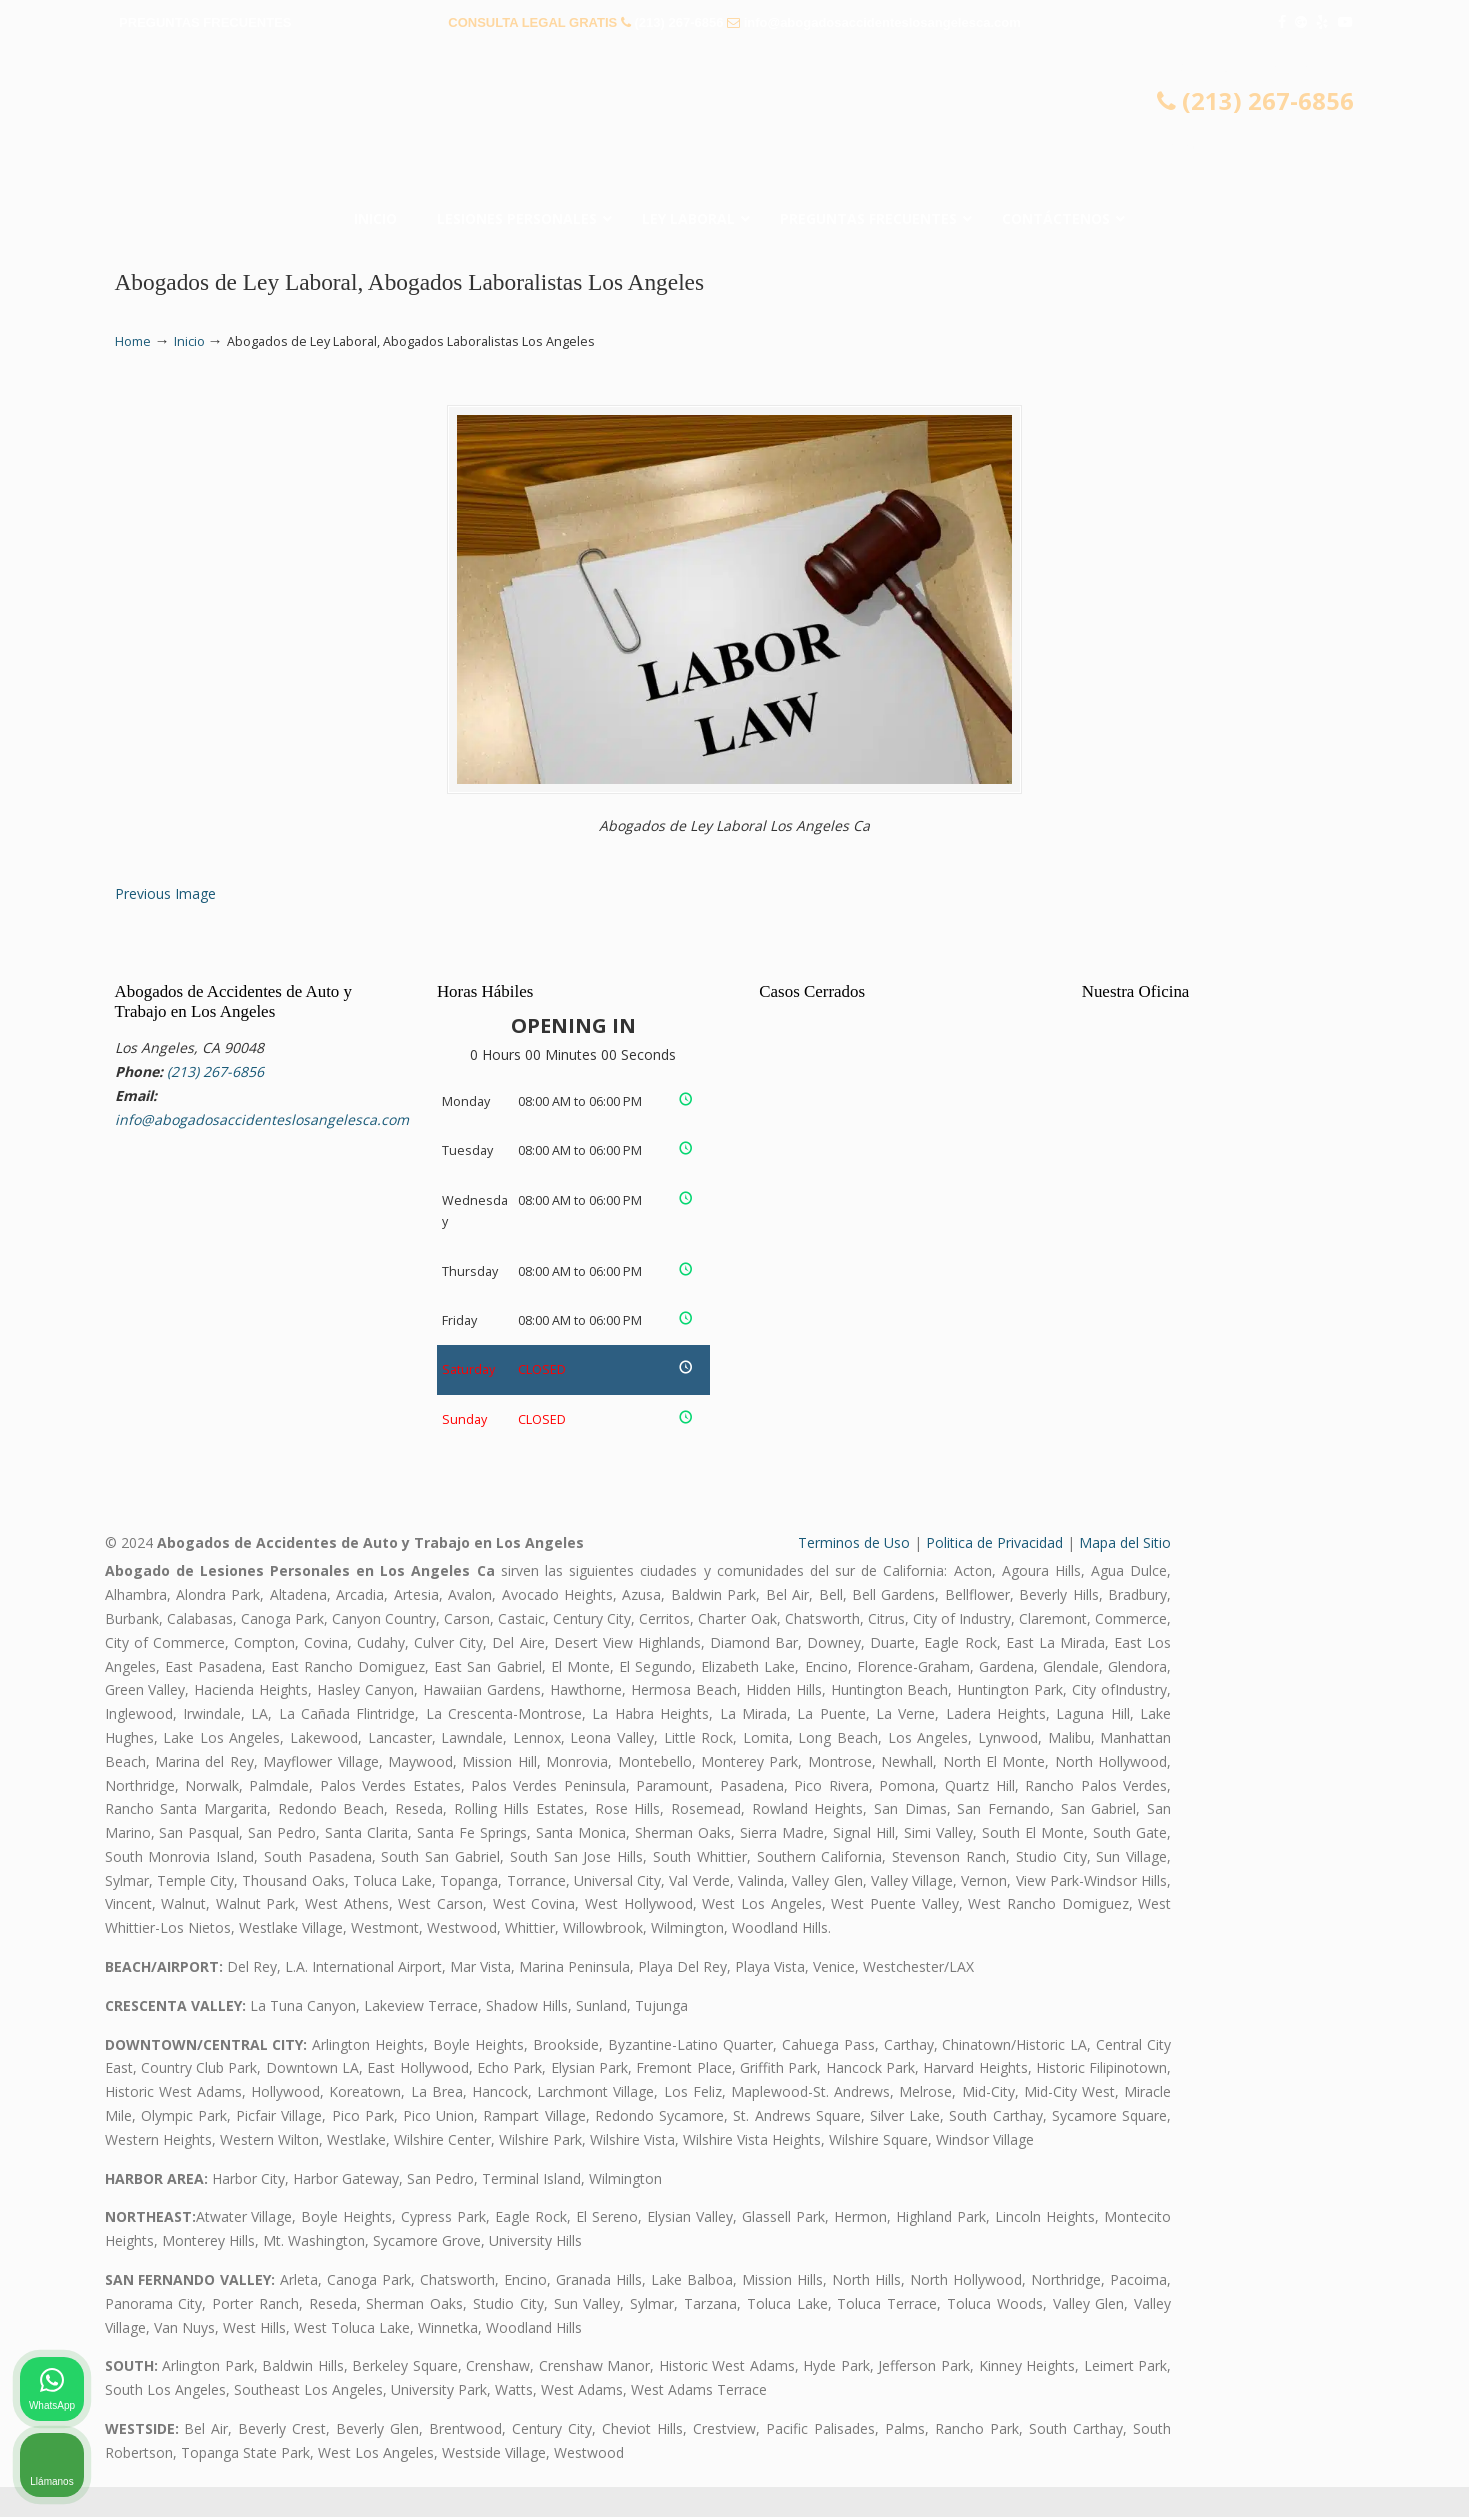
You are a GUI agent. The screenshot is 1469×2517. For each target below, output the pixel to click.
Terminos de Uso (854, 1572)
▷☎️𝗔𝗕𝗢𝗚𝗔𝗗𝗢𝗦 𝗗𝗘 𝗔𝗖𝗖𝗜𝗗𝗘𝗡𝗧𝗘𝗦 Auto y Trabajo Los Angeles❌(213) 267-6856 (735, 119)
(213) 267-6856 (678, 22)
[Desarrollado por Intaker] (1299, 2475)
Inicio (189, 341)
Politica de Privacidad (994, 1572)
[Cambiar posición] (1361, 1878)
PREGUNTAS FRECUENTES (205, 22)
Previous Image (165, 923)
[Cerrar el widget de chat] (1403, 1878)
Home (133, 341)
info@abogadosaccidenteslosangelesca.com (882, 22)
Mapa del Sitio (1125, 1572)
